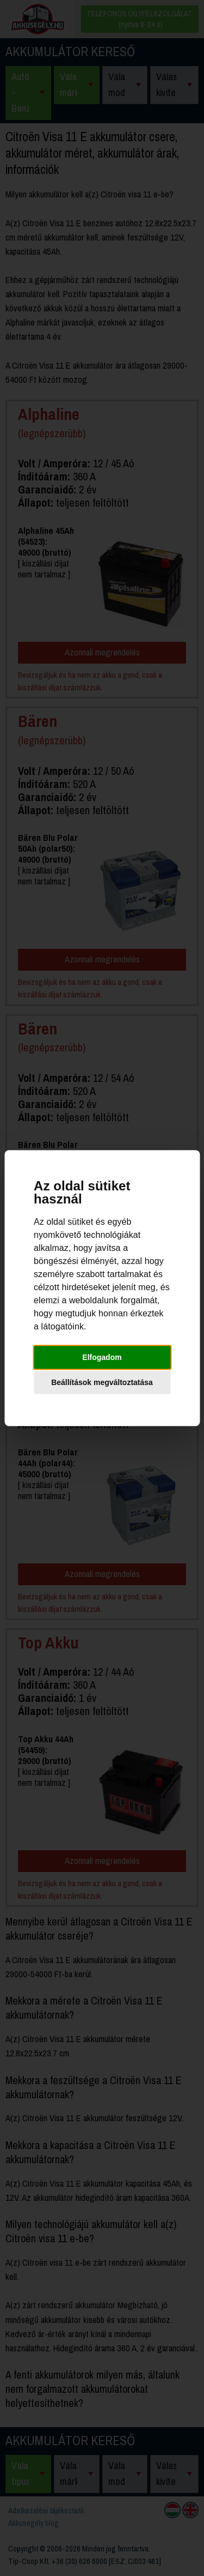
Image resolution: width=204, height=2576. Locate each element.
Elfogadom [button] (101, 1357)
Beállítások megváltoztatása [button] (102, 1382)
